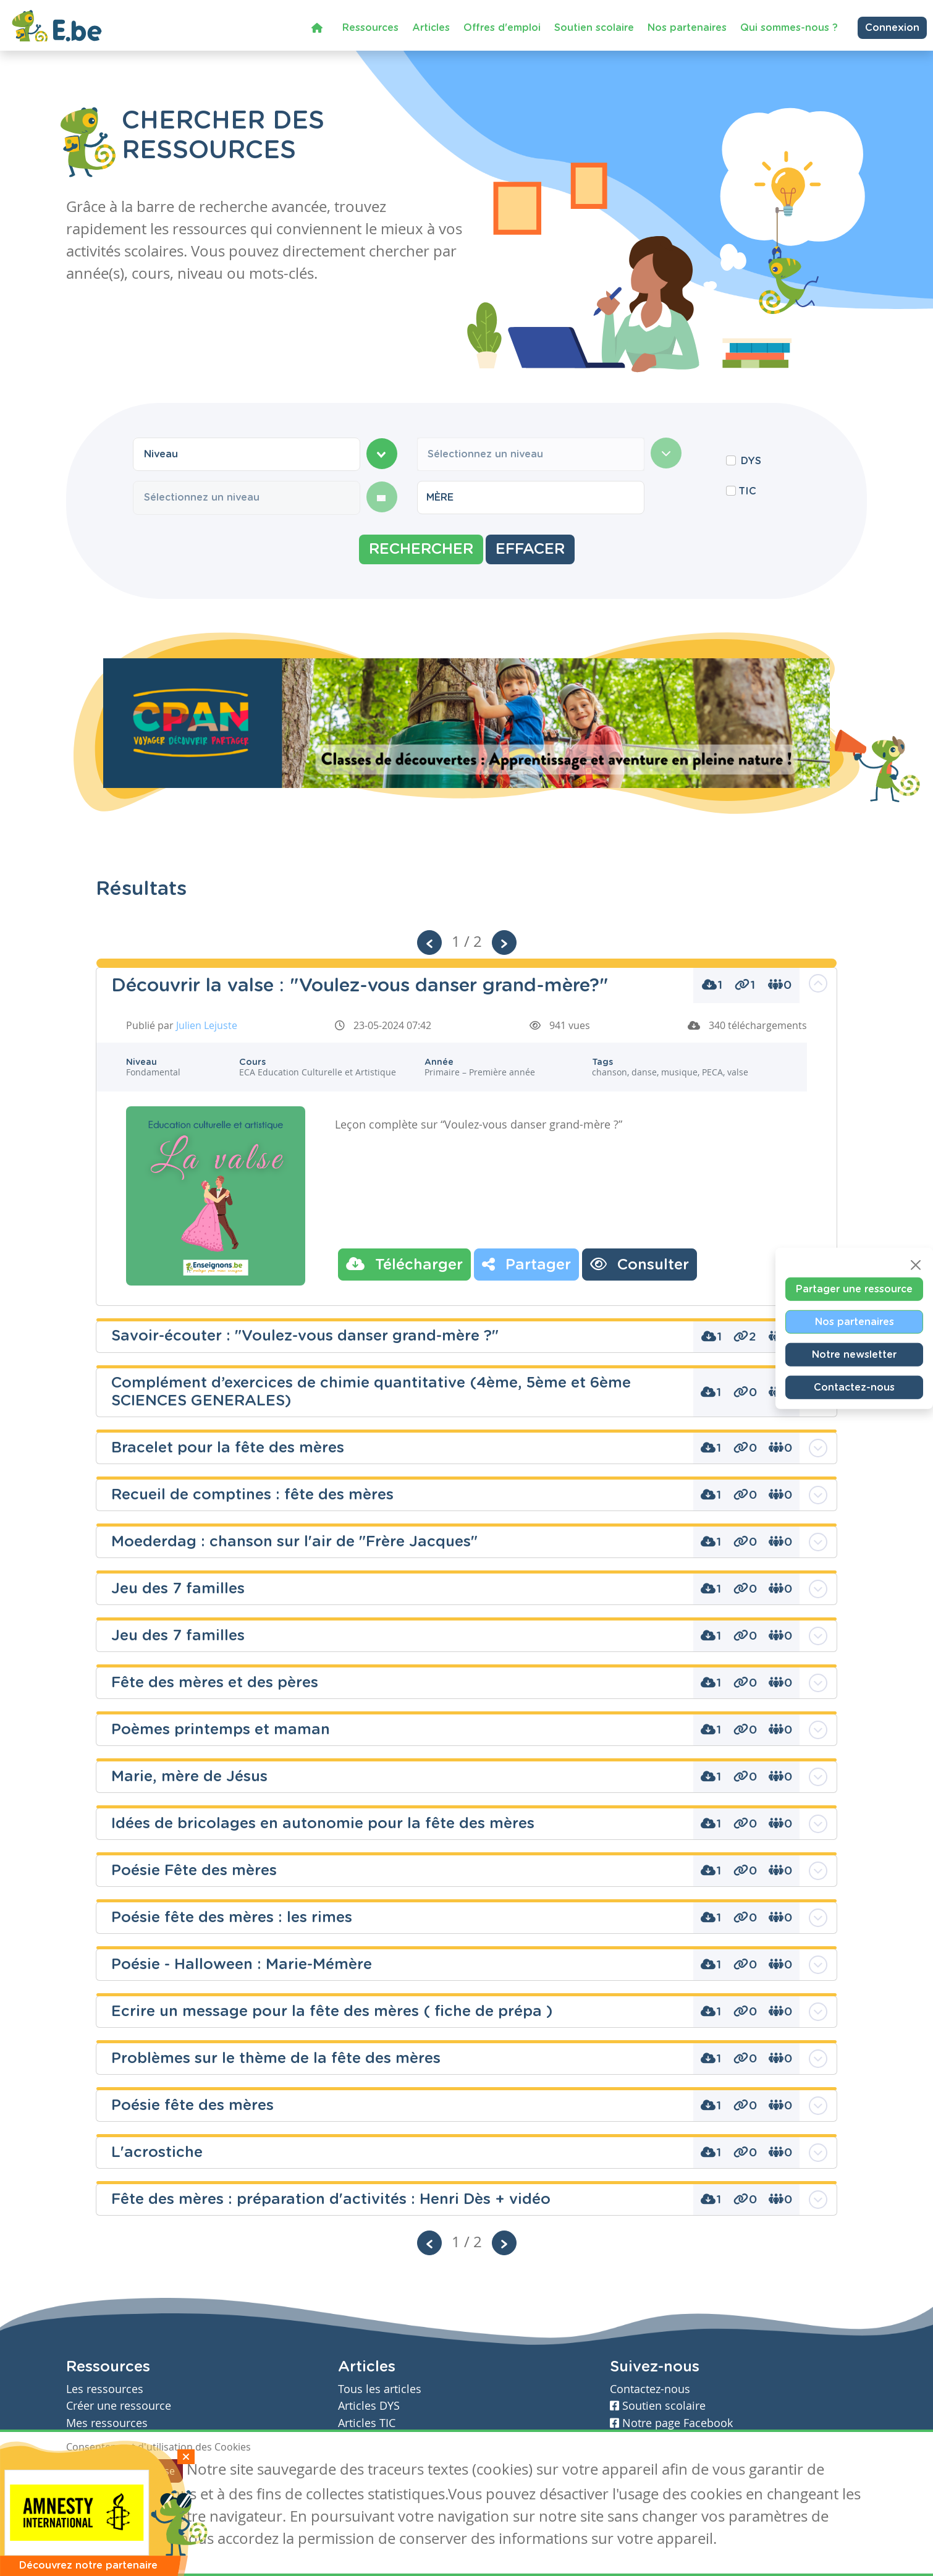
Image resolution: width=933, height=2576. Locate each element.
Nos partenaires (687, 27)
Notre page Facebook (671, 2423)
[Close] (915, 1265)
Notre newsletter (854, 1355)
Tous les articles (379, 2389)
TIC (747, 491)
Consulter (639, 1264)
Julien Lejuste (206, 1025)
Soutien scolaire (594, 27)
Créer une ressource (118, 2406)
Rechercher (421, 549)
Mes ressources (107, 2423)
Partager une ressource (854, 1289)
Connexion (892, 27)
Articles (431, 27)
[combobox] (246, 454)
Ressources (370, 27)
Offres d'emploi (502, 27)
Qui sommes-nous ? (789, 27)
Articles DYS (369, 2406)
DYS (751, 461)
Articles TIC (366, 2423)
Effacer (530, 549)
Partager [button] (526, 1264)
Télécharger (404, 1264)
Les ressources (104, 2389)
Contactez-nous (854, 1387)
